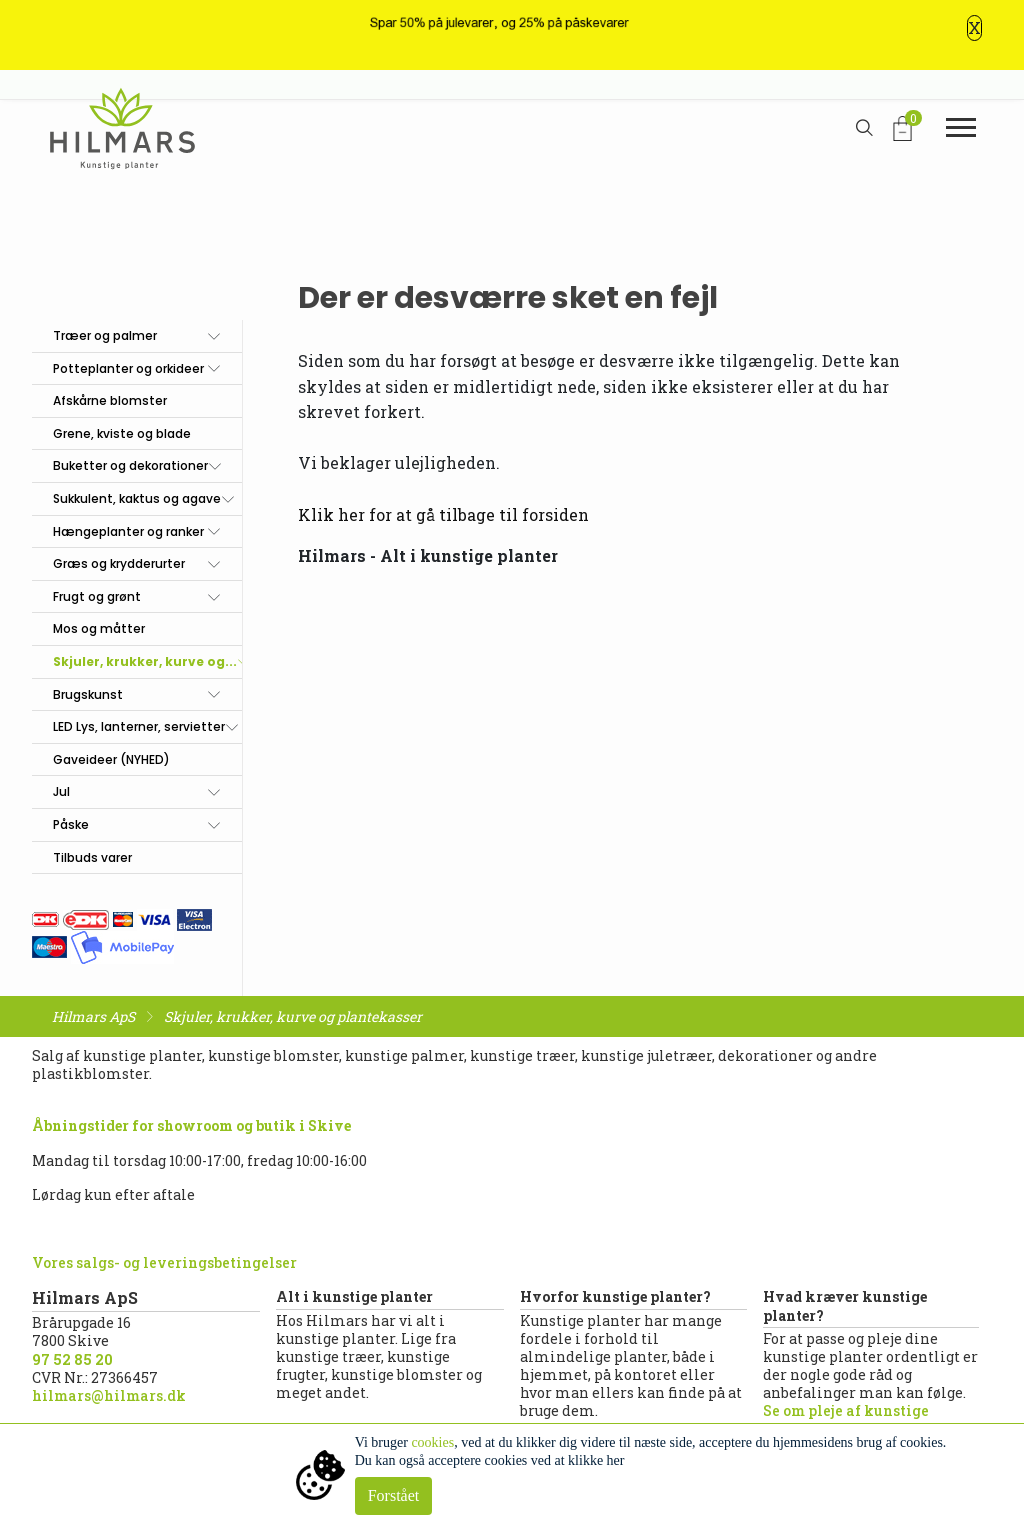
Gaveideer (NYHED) (111, 759)
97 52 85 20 (72, 1359)
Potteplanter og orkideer (128, 368)
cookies (432, 1442)
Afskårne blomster (110, 400)
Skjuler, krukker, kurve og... (145, 661)
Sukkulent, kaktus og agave (137, 498)
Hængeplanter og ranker (128, 531)
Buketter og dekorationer (130, 465)
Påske (71, 824)
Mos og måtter (99, 628)
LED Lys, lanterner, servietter (139, 726)
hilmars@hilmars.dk (109, 1395)
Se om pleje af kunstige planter (846, 1419)
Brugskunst (88, 694)
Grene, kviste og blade (122, 433)
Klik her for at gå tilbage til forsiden (443, 514)
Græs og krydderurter (119, 563)
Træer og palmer (105, 335)
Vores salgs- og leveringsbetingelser (164, 1262)
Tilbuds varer (92, 857)
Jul (61, 791)
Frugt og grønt (97, 596)
